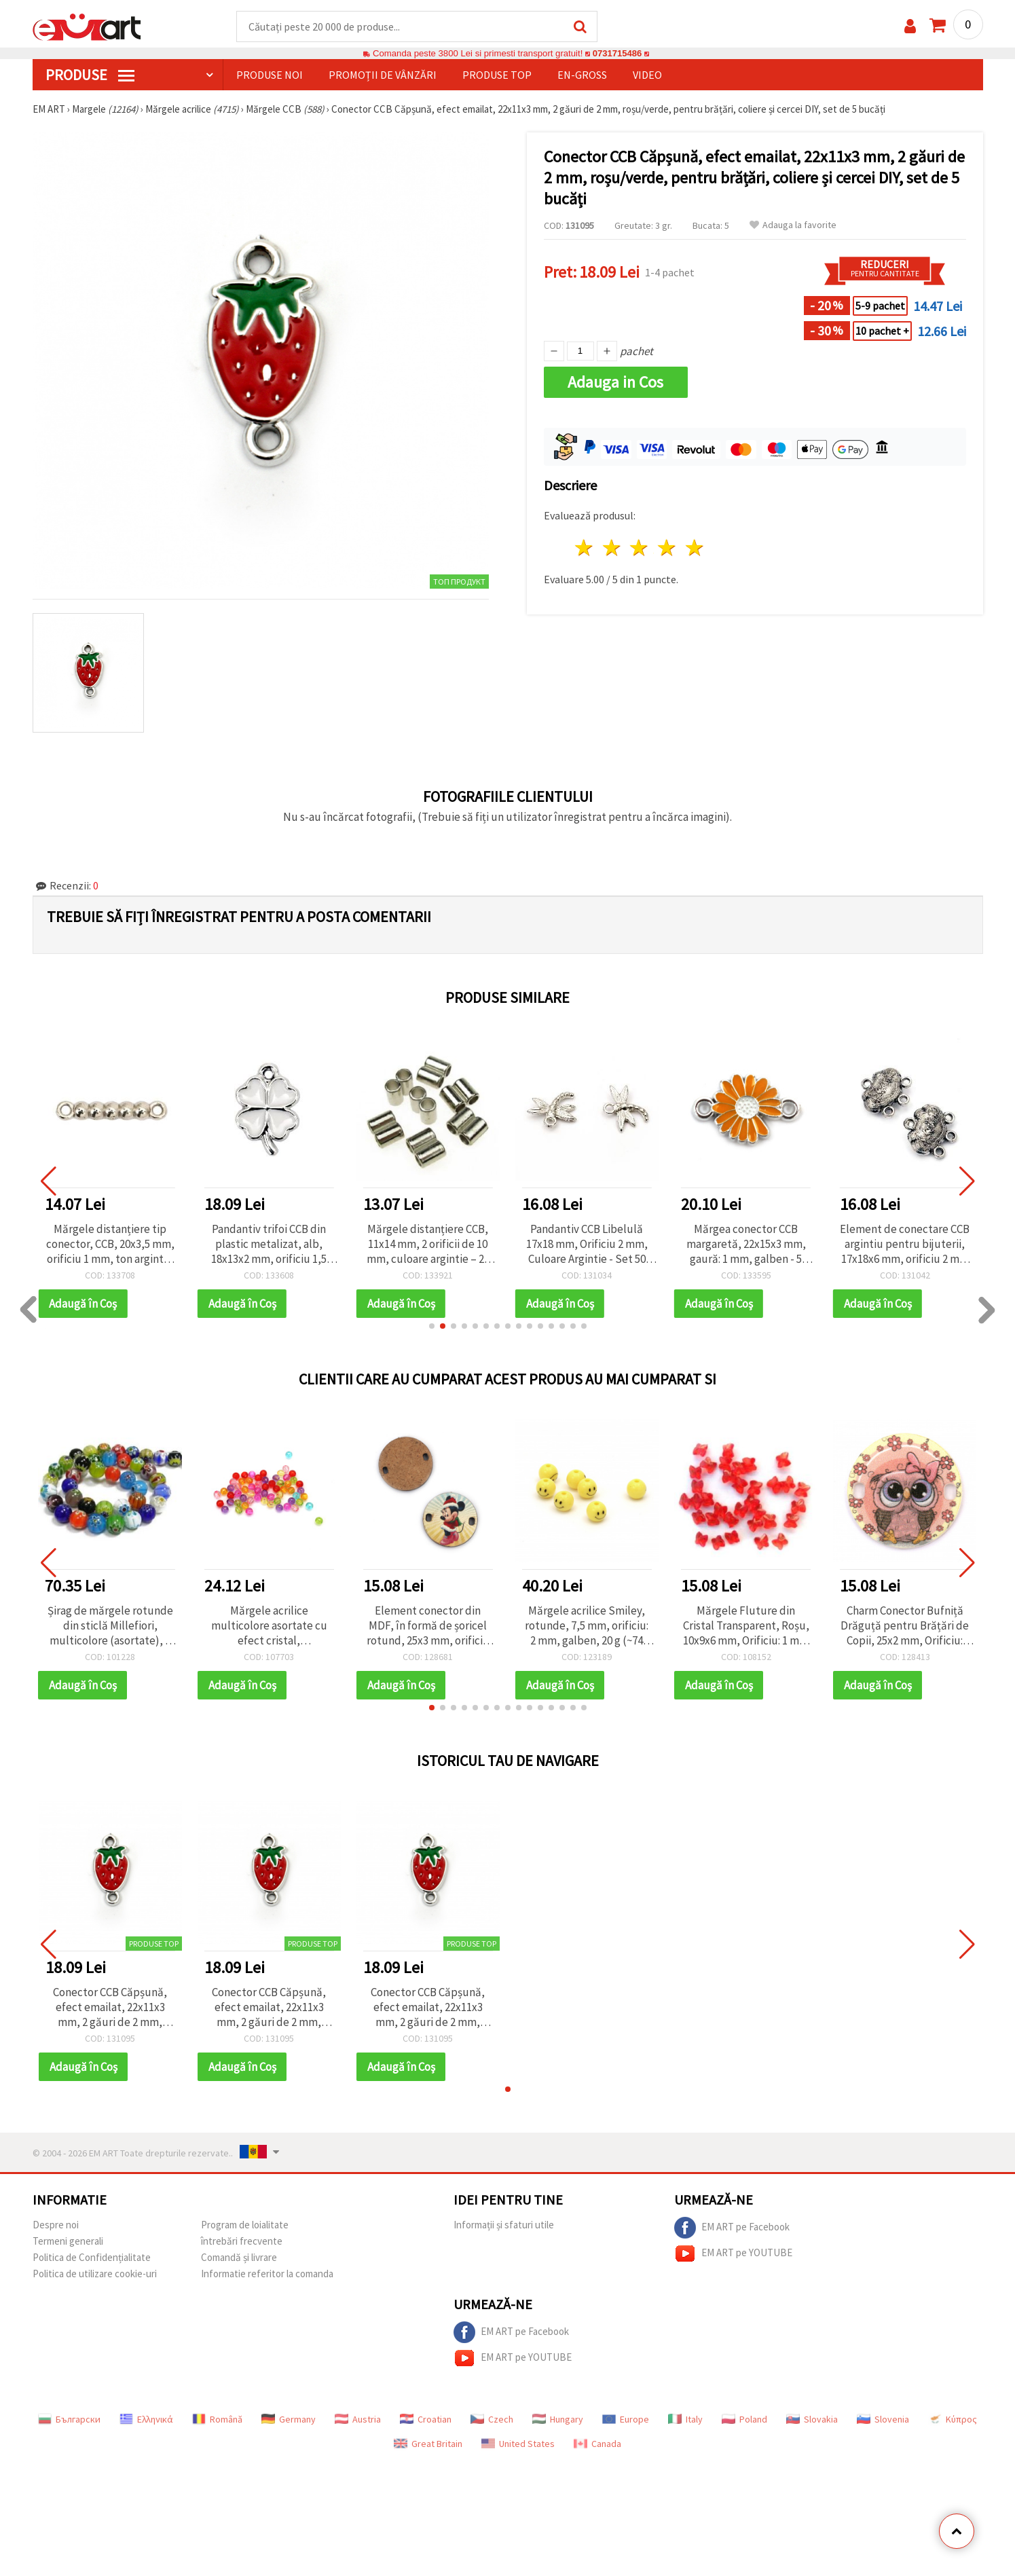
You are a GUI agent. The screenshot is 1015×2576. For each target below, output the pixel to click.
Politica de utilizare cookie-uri (95, 2274)
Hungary (557, 2420)
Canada (597, 2444)
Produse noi (269, 75)
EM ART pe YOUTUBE (733, 2254)
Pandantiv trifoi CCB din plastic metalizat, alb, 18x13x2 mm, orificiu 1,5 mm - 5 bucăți (269, 1244)
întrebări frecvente (241, 2241)
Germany (288, 2420)
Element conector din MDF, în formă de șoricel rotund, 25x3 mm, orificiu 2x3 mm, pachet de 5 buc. (428, 1626)
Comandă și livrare (239, 2257)
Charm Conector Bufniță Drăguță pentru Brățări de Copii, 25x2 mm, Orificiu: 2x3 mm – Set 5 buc (905, 1626)
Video (647, 75)
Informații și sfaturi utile (504, 2225)
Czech (491, 2420)
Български (69, 2420)
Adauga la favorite (793, 226)
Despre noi (56, 2225)
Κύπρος (952, 2420)
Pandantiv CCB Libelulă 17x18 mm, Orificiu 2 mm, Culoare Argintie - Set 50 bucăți (587, 1244)
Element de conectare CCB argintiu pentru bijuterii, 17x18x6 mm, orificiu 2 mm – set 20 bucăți (905, 1244)
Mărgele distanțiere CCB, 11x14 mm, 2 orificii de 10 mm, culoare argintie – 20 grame (428, 1244)
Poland (744, 2420)
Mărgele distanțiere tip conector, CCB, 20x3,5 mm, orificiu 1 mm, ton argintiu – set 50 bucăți (110, 1244)
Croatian (425, 2420)
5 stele (695, 548)
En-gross (582, 75)
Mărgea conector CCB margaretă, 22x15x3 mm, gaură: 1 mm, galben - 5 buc (746, 1244)
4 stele (668, 548)
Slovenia (883, 2420)
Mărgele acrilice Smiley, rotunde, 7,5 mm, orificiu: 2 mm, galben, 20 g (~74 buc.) (586, 1626)
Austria (358, 2420)
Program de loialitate (245, 2225)
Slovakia (812, 2420)
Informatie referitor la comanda (267, 2274)
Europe (625, 2420)
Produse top (497, 75)
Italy (685, 2420)
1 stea (585, 548)
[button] (432, 1326)
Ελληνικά (146, 2420)
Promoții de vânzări (383, 75)
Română (217, 2420)
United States (518, 2444)
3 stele (640, 548)
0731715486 (617, 54)
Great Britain (428, 2444)
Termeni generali (68, 2241)
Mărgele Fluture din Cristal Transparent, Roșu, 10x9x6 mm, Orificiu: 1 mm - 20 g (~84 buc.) (746, 1626)
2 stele (612, 548)
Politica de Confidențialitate (92, 2257)
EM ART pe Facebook (732, 2228)
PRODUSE (89, 75)
